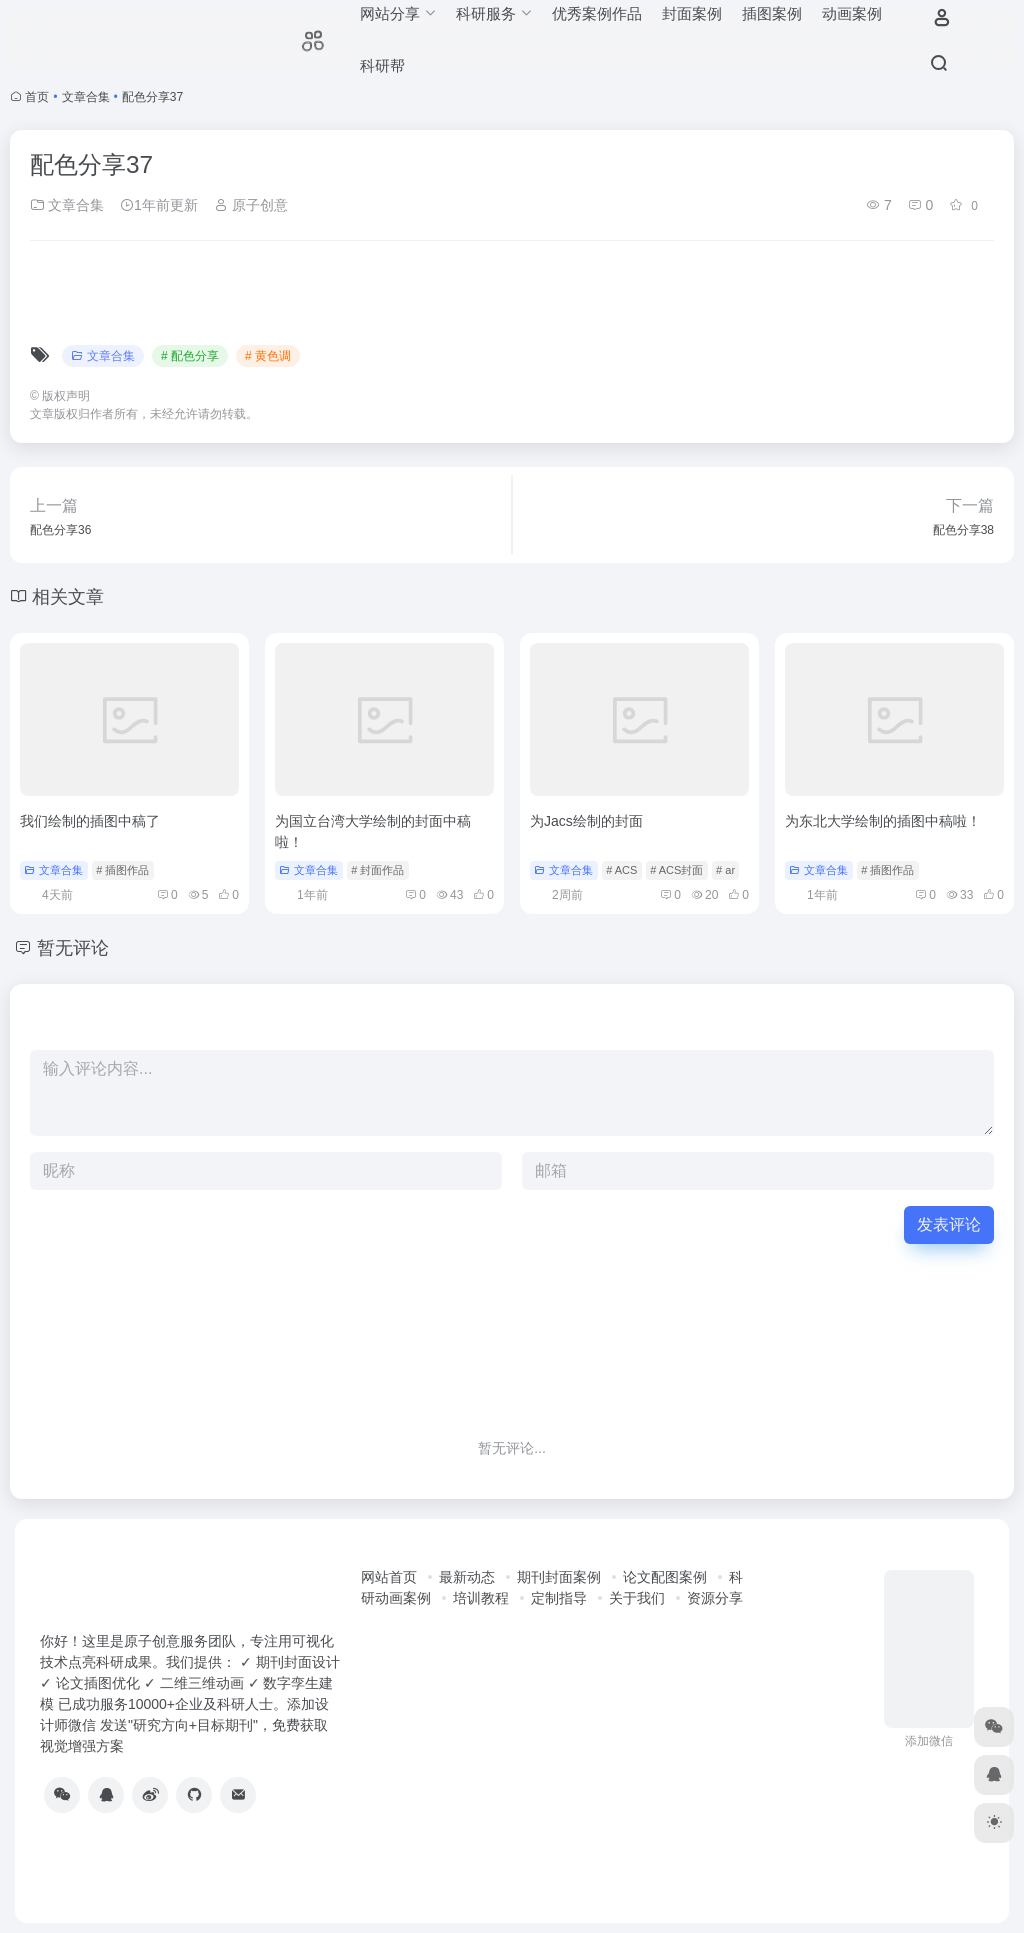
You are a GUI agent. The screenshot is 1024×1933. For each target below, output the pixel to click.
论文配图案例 (665, 1577)
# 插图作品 (122, 870)
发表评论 (949, 1224)
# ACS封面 (676, 870)
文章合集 (86, 97)
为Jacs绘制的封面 (586, 821)
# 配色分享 (190, 356)
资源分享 (715, 1598)
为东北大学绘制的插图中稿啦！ (883, 821)
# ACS (621, 870)
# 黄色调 (268, 356)
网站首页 (389, 1577)
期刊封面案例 (559, 1577)
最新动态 (467, 1577)
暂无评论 (73, 948)
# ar (725, 870)
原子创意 (251, 205)
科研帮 (382, 65)
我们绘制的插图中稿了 (90, 821)
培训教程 (481, 1598)
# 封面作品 (377, 870)
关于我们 (637, 1598)
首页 (37, 97)
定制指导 (559, 1598)
